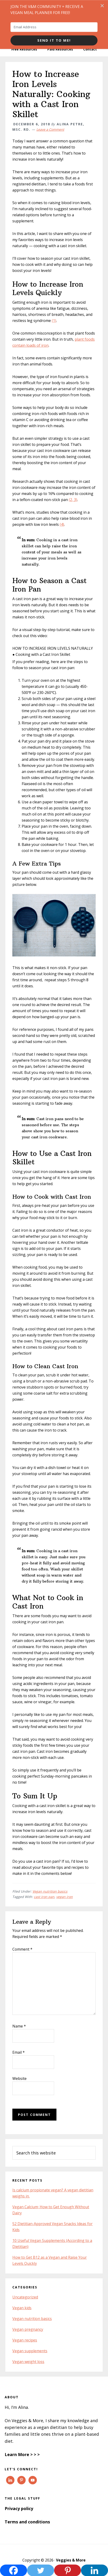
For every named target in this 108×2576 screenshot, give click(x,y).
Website (19, 2078)
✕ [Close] (102, 5)
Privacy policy (19, 2508)
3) (75, 499)
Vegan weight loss (28, 2361)
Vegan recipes (24, 2340)
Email (18, 2052)
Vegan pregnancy (27, 2329)
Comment (22, 1949)
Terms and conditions (27, 2522)
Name (19, 2026)
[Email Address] (54, 27)
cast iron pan (44, 1896)
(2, (71, 499)
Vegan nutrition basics (49, 1891)
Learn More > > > (22, 2454)
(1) (54, 320)
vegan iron (64, 1896)
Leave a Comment (50, 129)
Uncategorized (25, 2297)
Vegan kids (21, 2307)
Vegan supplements (29, 2350)
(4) (62, 524)
